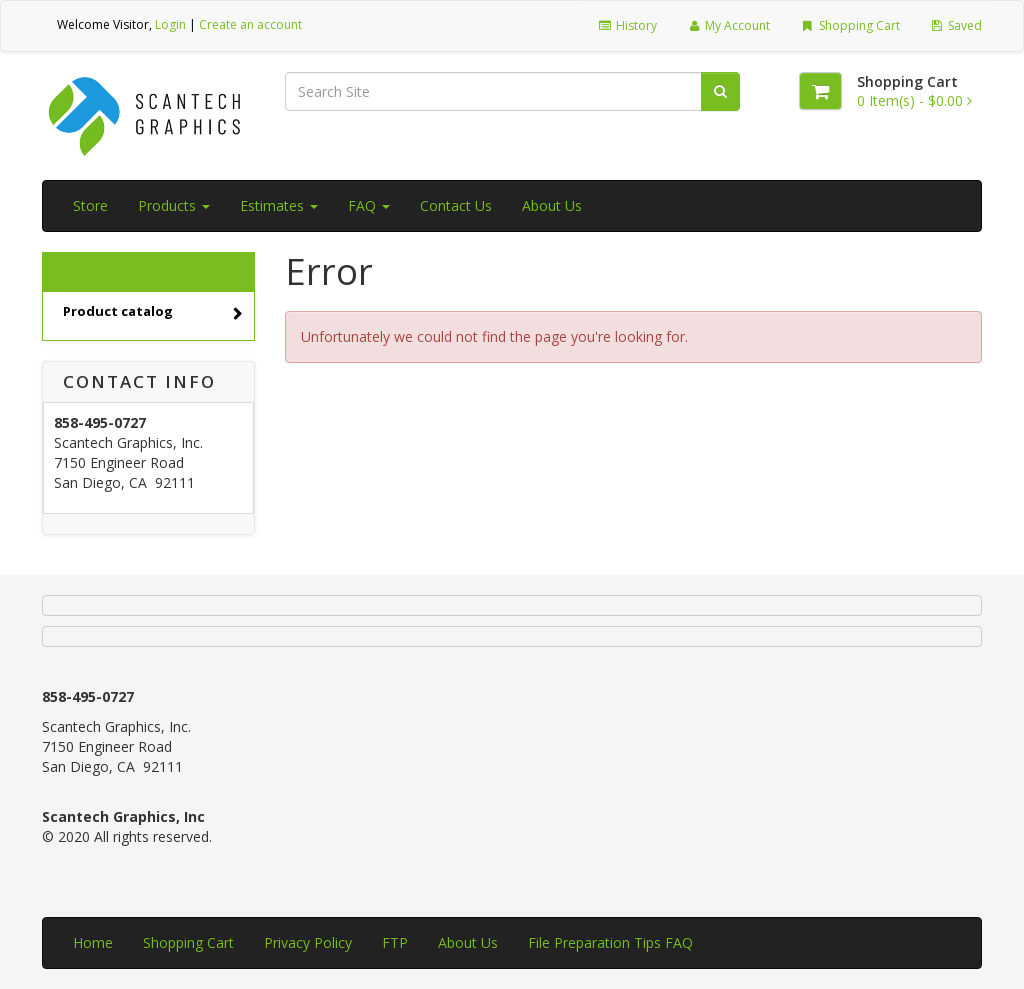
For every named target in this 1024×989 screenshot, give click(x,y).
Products (174, 205)
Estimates (279, 205)
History (626, 25)
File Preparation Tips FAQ (610, 942)
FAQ (369, 205)
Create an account (250, 24)
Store (90, 205)
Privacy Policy (308, 942)
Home (93, 942)
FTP (395, 942)
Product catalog (152, 313)
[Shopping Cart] (820, 91)
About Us (552, 205)
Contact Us (456, 205)
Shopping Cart (849, 25)
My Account (728, 25)
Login (170, 24)
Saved (956, 25)
